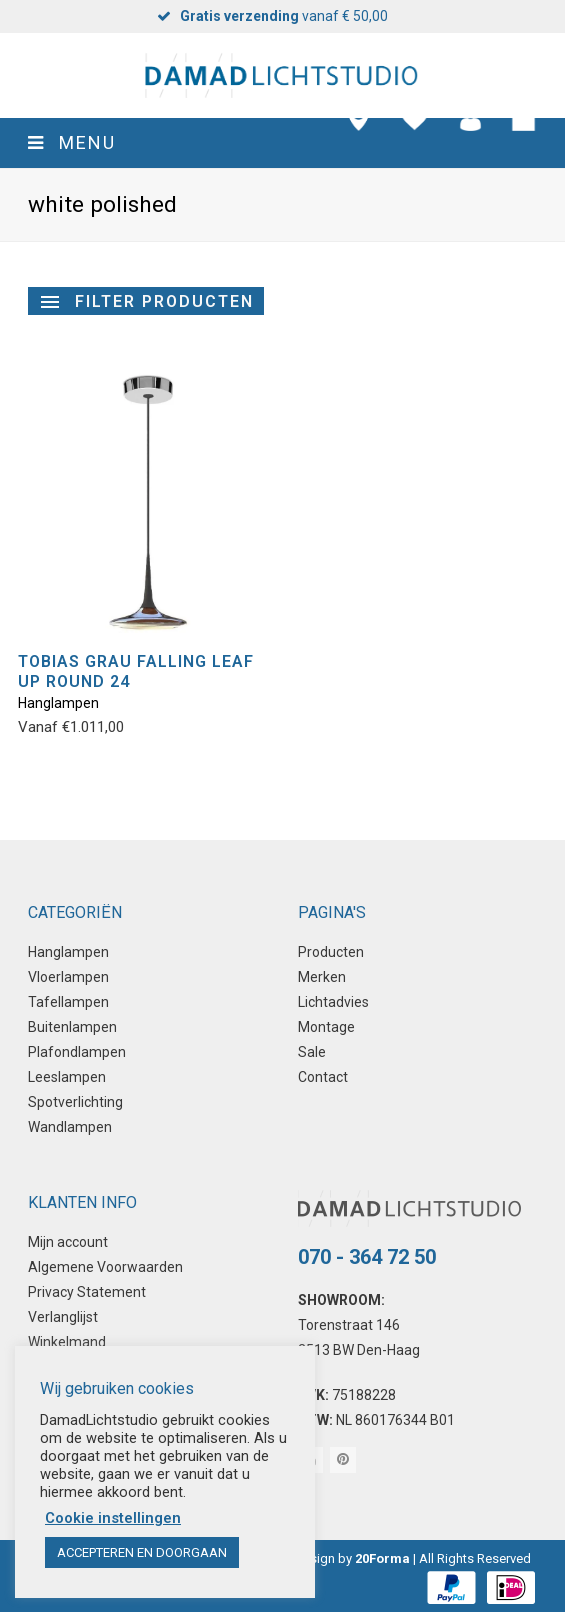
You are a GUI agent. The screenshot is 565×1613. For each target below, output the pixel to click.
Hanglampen (58, 703)
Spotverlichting (75, 1102)
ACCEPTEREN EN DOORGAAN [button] (142, 1552)
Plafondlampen (77, 1052)
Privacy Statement (87, 1292)
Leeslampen (67, 1077)
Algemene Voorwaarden (105, 1267)
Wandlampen (70, 1127)
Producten (331, 952)
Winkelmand (67, 1342)
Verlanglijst (63, 1317)
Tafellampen (68, 1002)
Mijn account (68, 1242)
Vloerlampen (68, 977)
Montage (326, 1027)
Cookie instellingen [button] (113, 1518)
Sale (312, 1052)
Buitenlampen (72, 1027)
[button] (282, 143)
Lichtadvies (333, 1002)
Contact (323, 1077)
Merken (322, 977)
